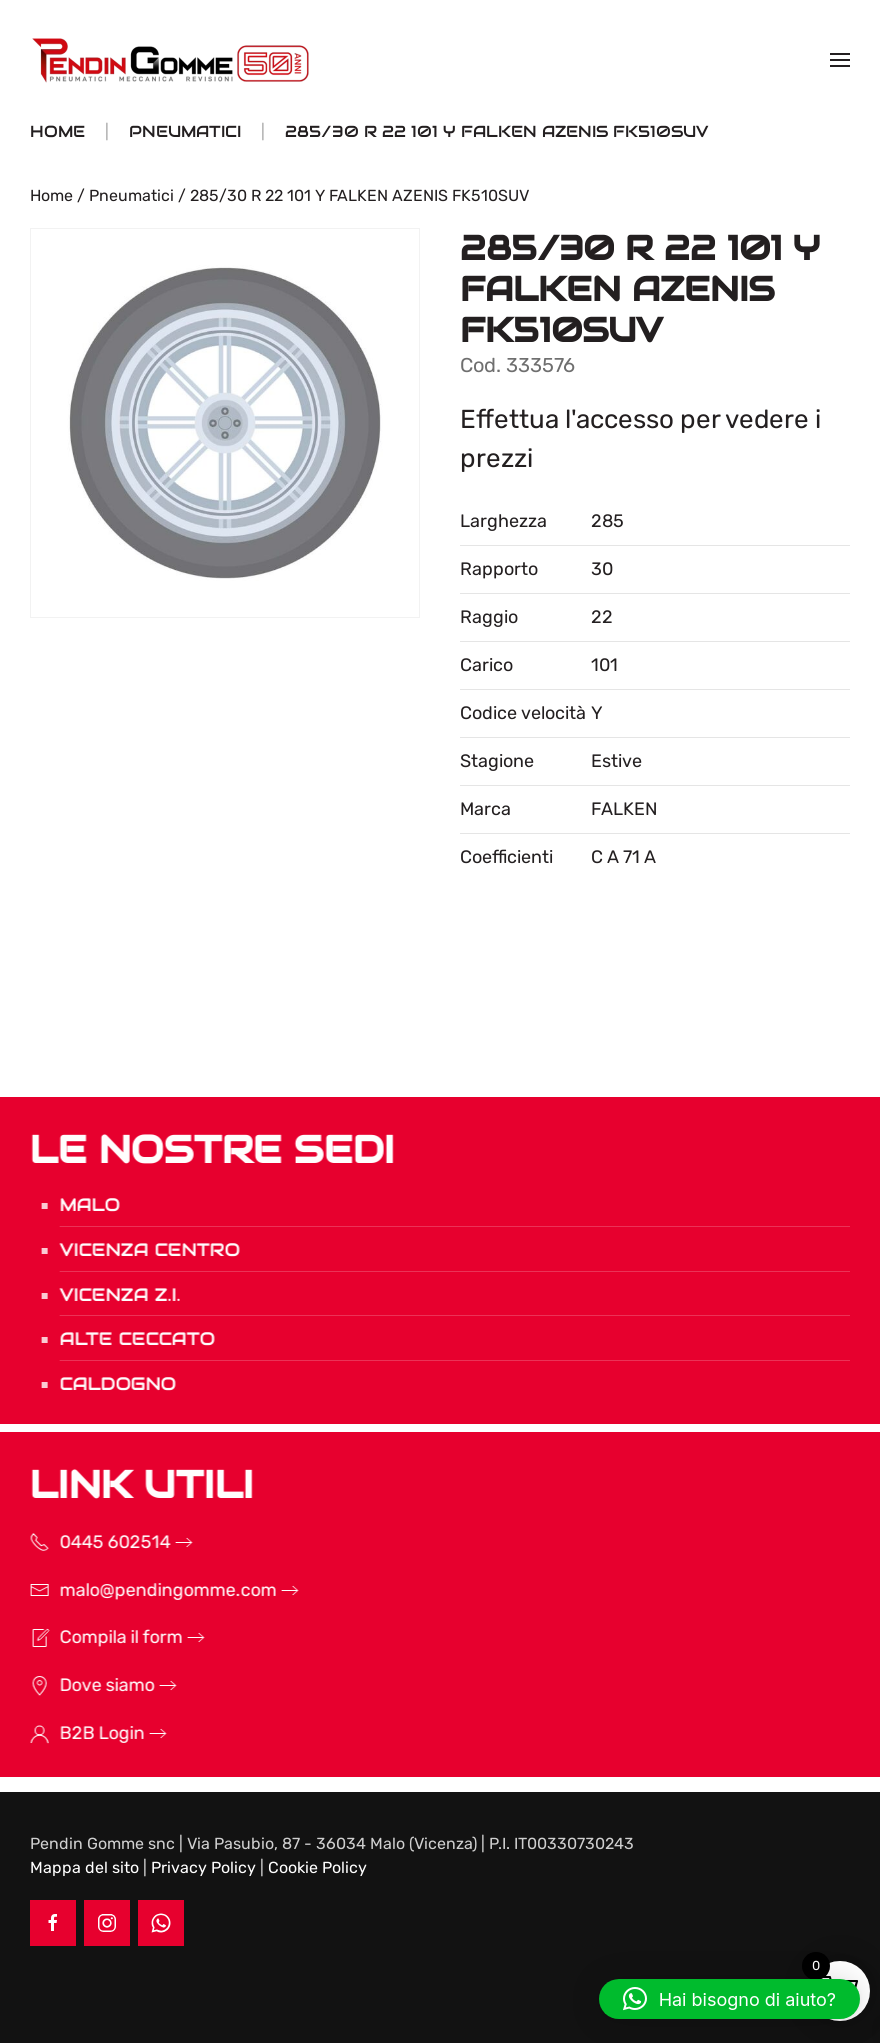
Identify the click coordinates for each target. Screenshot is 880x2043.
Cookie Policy (317, 1867)
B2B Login (75, 1733)
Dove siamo (80, 1685)
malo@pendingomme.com (141, 1590)
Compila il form (94, 1637)
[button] (840, 60)
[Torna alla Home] (173, 60)
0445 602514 (88, 1542)
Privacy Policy (203, 1867)
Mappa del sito (84, 1867)
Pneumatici (131, 195)
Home (51, 195)
